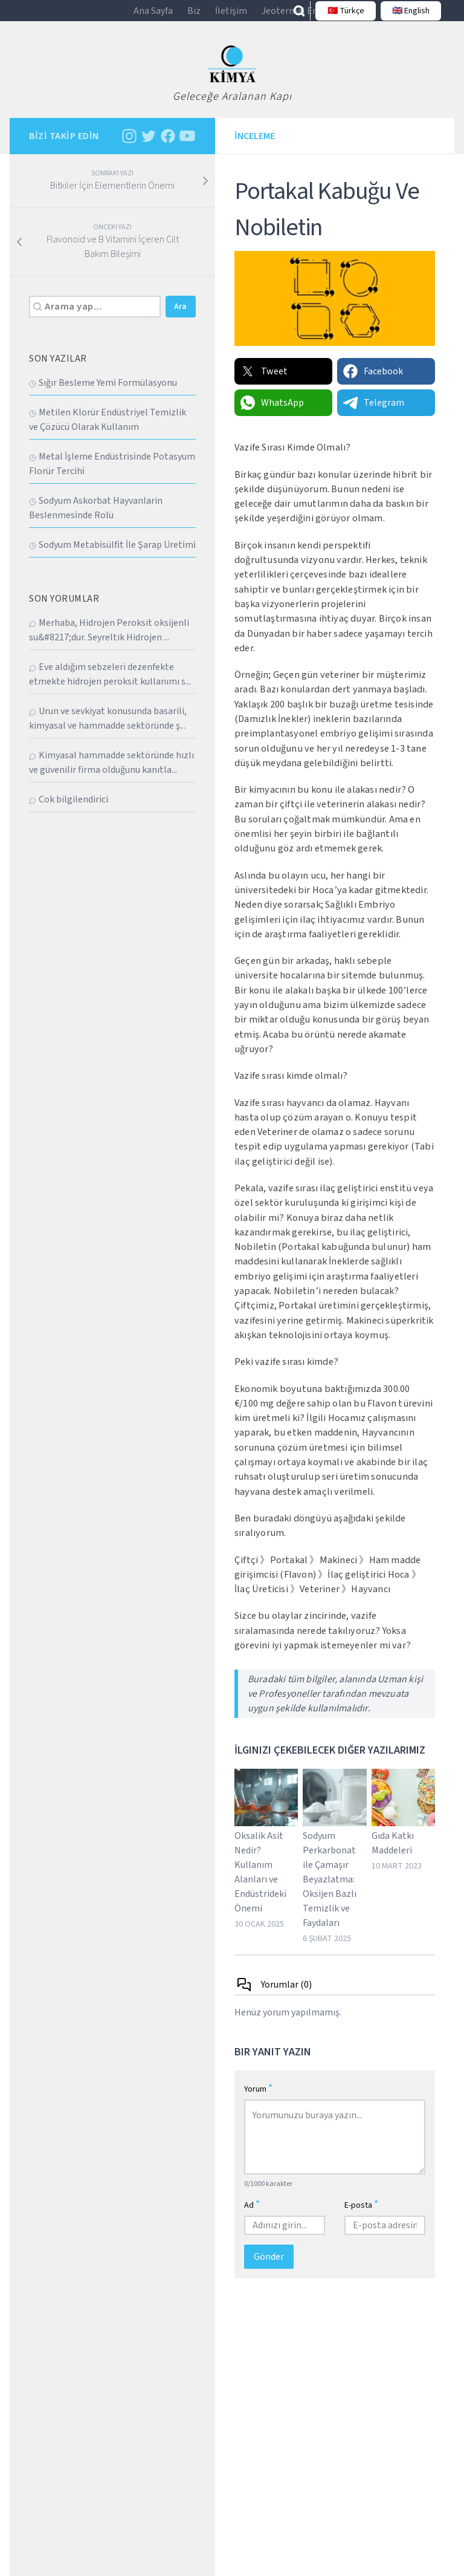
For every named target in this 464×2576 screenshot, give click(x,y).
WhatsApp (271, 413)
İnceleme (254, 146)
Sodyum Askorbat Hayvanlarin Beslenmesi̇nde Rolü (96, 518)
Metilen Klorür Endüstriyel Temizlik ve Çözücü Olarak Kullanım (107, 430)
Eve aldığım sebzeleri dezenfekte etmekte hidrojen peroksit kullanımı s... (110, 684)
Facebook (372, 381)
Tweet (263, 381)
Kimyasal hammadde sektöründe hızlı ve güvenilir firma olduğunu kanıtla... (111, 773)
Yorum (258, 2098)
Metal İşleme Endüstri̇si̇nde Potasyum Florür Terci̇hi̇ (112, 474)
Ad (252, 2214)
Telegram (373, 413)
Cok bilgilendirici (68, 809)
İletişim (231, 15)
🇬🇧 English (406, 16)
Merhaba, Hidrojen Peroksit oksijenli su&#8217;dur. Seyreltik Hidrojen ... (109, 640)
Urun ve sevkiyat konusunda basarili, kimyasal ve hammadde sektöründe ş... (108, 729)
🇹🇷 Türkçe (341, 16)
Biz (194, 15)
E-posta (361, 2214)
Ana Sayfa (153, 15)
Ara (180, 317)
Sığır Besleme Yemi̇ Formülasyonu (103, 393)
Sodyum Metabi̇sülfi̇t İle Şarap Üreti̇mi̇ (112, 555)
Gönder (269, 2267)
